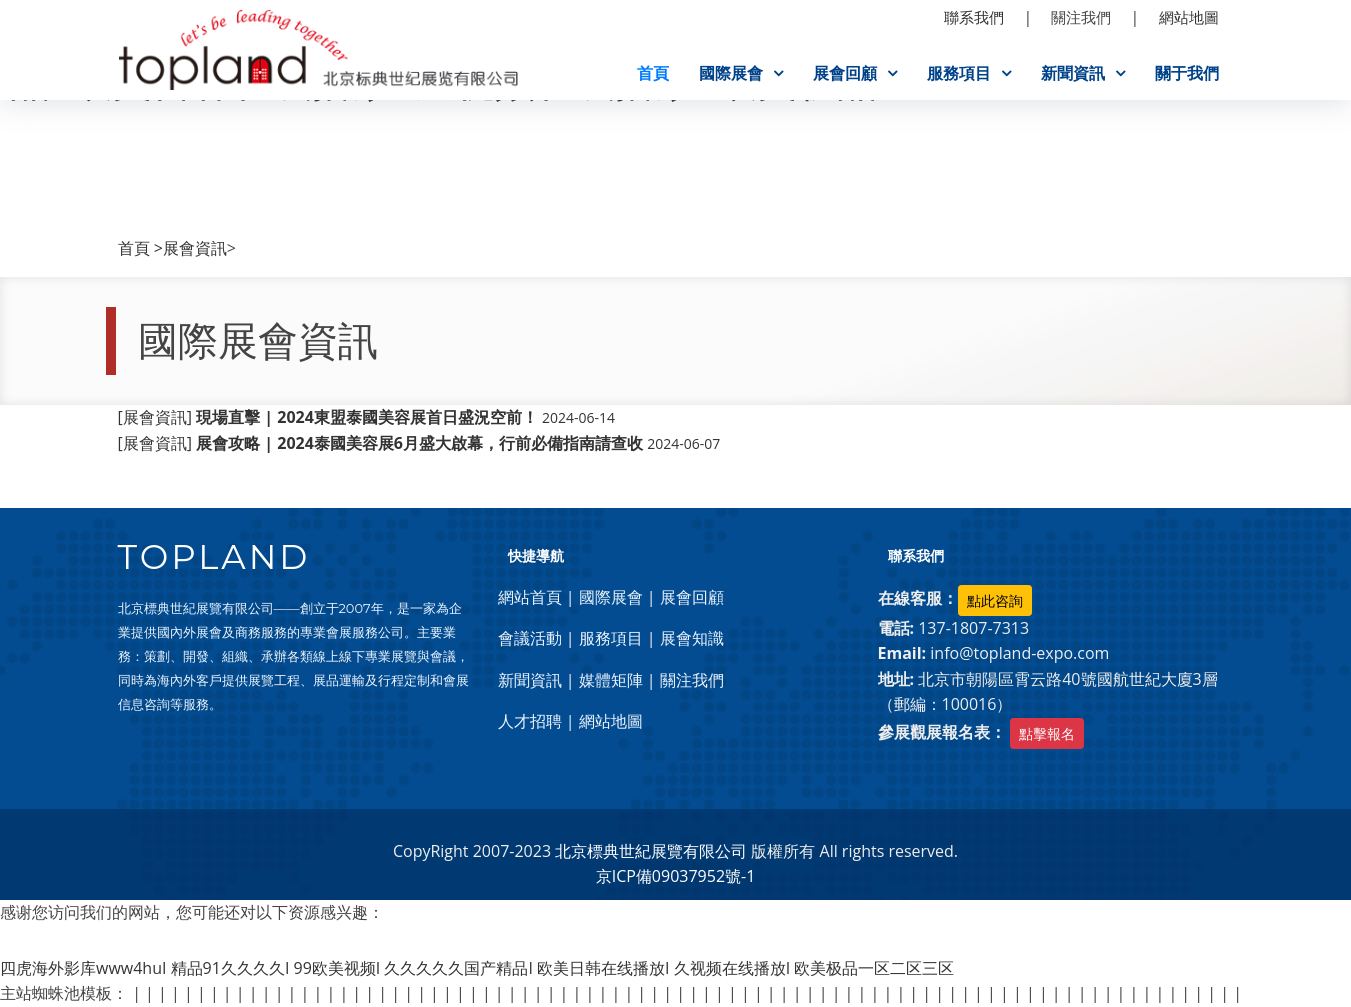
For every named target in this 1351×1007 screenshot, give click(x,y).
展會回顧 (845, 73)
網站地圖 (611, 722)
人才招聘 (530, 722)
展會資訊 (195, 248)
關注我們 (692, 680)
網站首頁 (530, 597)
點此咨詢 (995, 600)
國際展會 (731, 73)
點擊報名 (1047, 733)
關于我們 (1187, 73)
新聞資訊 (1073, 73)
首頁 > (140, 248)
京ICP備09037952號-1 (676, 877)
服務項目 (959, 73)
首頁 (653, 73)
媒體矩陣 (611, 680)
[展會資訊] (367, 418)
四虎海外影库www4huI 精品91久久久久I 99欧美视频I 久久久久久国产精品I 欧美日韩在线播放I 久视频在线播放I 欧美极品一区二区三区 (477, 968)
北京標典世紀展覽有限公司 (651, 851)
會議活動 (530, 638)
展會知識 (692, 638)
